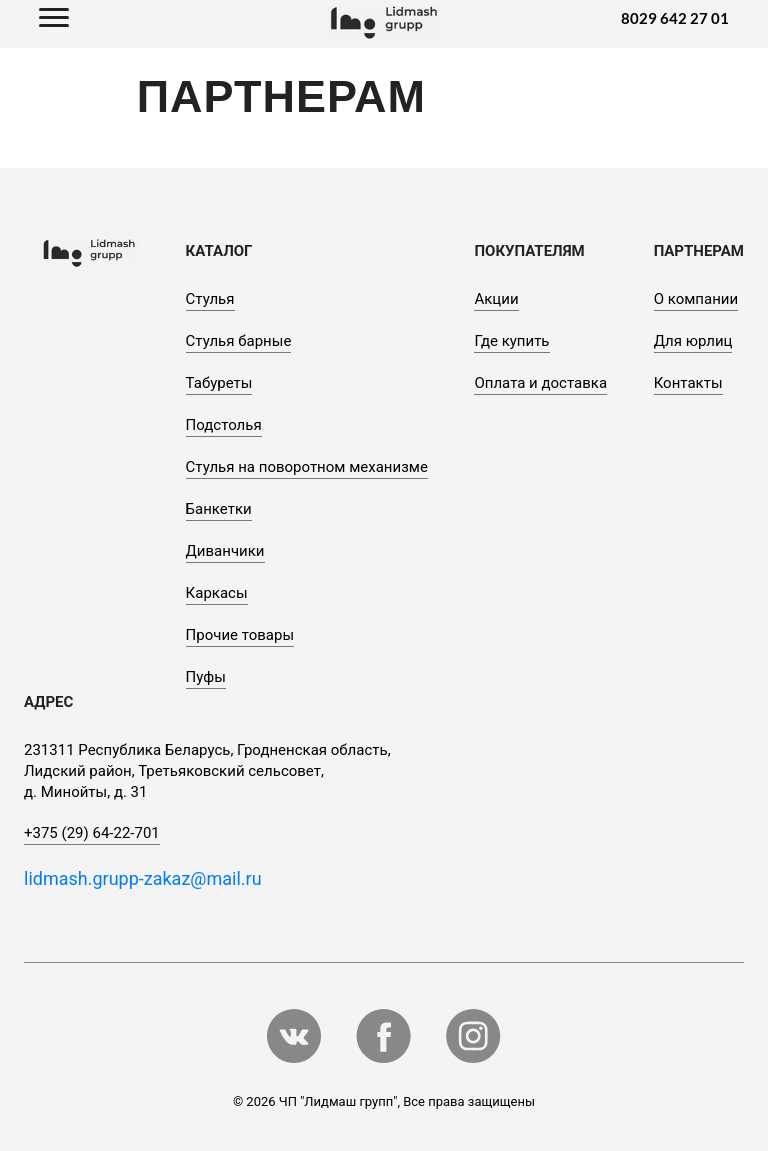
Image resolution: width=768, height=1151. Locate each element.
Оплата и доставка (540, 383)
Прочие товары (240, 635)
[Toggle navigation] (54, 19)
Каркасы (217, 593)
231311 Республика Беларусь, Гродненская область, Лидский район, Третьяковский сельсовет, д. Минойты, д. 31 (207, 771)
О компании (696, 299)
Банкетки (219, 509)
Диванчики (225, 551)
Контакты (688, 383)
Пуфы (206, 677)
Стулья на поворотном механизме (307, 467)
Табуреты (219, 383)
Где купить (511, 341)
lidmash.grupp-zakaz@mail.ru (143, 878)
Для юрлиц (693, 341)
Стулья (210, 299)
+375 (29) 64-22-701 (92, 833)
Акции (496, 299)
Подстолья (224, 425)
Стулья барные (239, 341)
